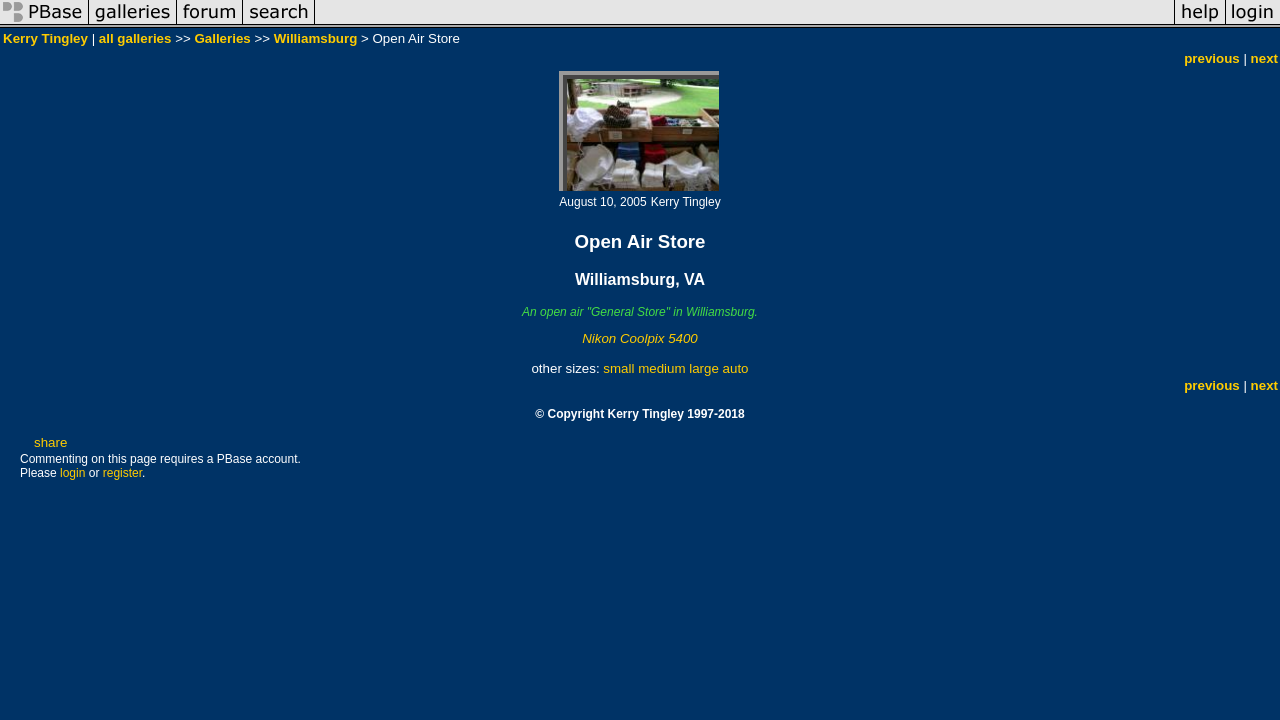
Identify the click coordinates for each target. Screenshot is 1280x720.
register (122, 473)
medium (661, 368)
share (50, 442)
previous (1212, 58)
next (1264, 58)
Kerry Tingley (45, 38)
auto (736, 368)
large (704, 368)
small (618, 368)
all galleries (135, 38)
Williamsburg (316, 38)
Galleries (222, 38)
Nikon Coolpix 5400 (640, 338)
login (72, 473)
